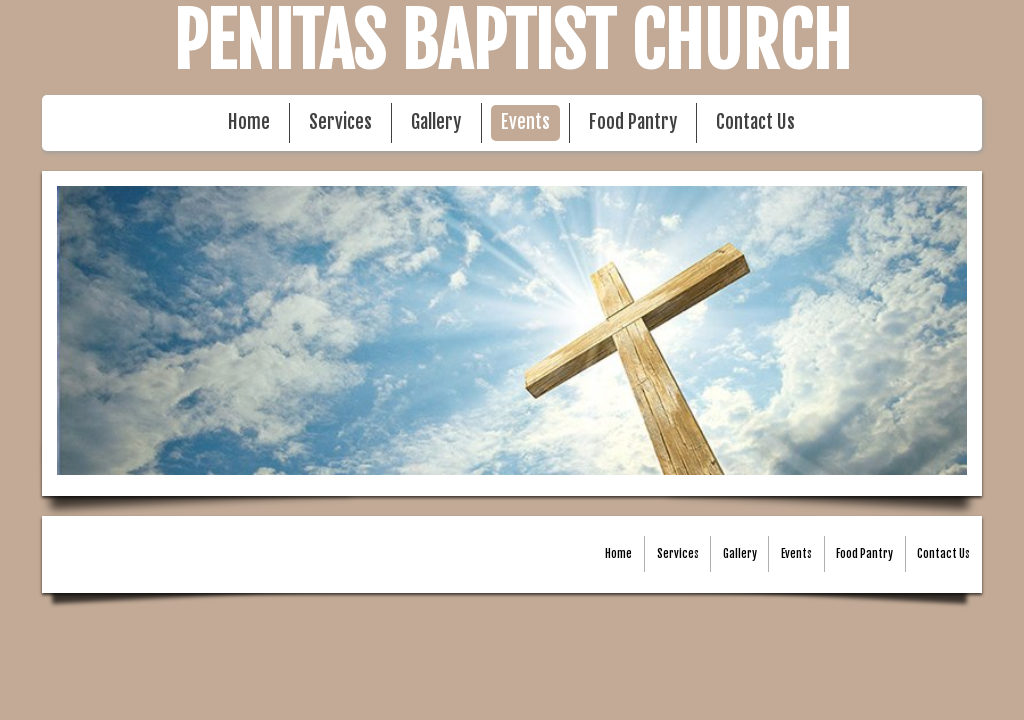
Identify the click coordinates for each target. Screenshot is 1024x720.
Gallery (436, 122)
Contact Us (755, 122)
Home (249, 122)
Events (525, 122)
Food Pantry (633, 122)
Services (340, 122)
